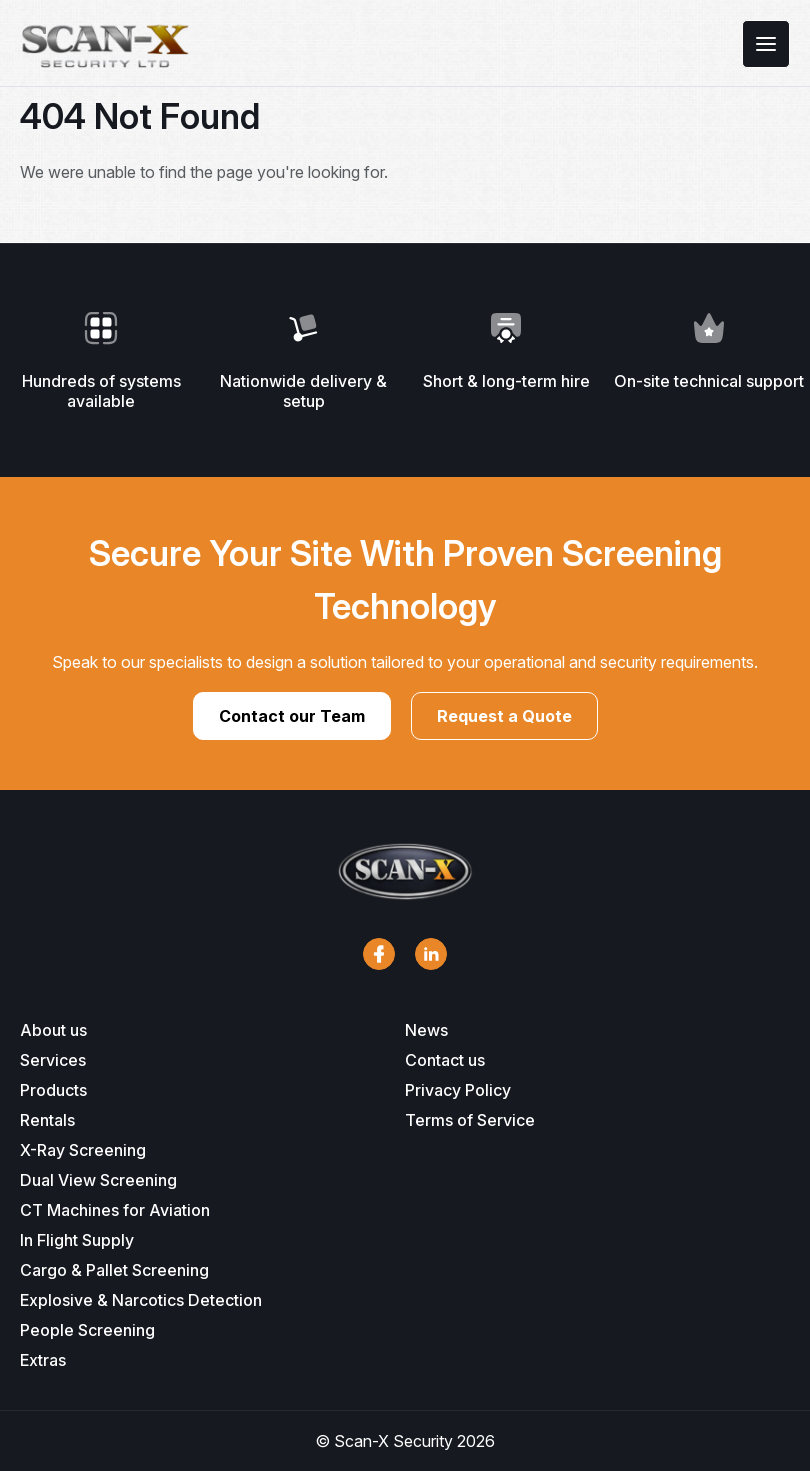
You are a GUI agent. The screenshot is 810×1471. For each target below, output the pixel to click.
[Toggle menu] (766, 44)
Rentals (47, 1120)
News (426, 1030)
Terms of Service (470, 1120)
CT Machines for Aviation (115, 1210)
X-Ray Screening (83, 1150)
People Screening (87, 1330)
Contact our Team (292, 716)
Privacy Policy (458, 1090)
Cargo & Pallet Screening (114, 1270)
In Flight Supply (77, 1240)
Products (53, 1090)
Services (53, 1060)
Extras (43, 1360)
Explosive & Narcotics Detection (141, 1300)
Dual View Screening (98, 1180)
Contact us (445, 1060)
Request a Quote (504, 716)
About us (53, 1030)
